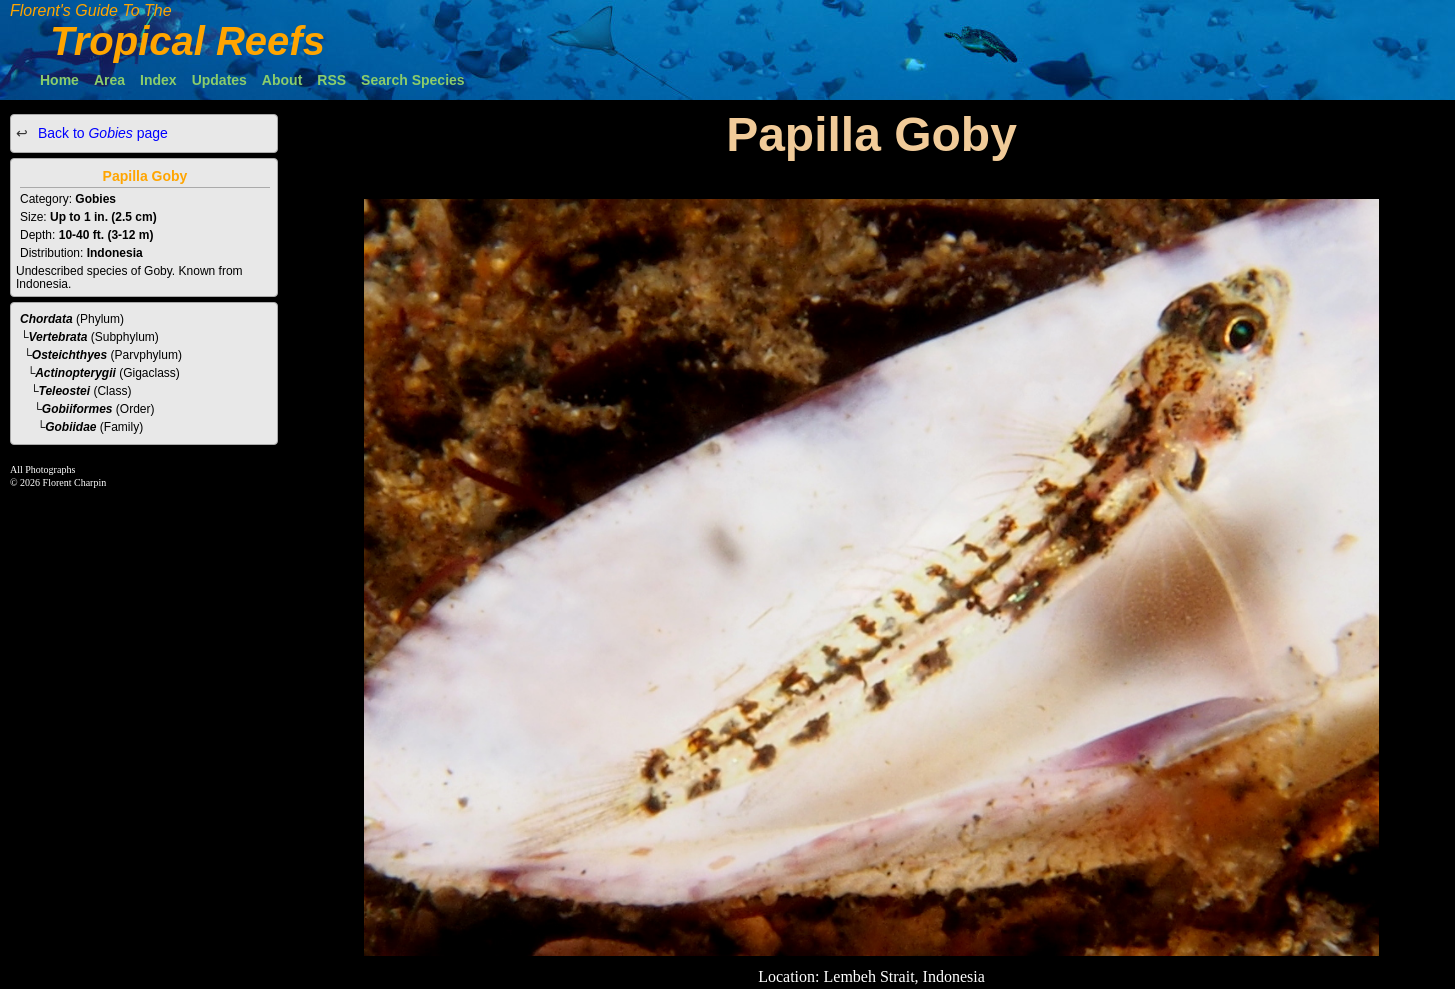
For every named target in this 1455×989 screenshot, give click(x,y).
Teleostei (65, 391)
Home (59, 80)
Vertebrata (58, 337)
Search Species (413, 80)
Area (109, 80)
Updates (219, 80)
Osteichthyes (69, 355)
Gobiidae (70, 427)
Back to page (101, 133)
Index (158, 80)
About (282, 80)
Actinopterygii (75, 373)
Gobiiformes (77, 409)
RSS (331, 80)
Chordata (46, 319)
